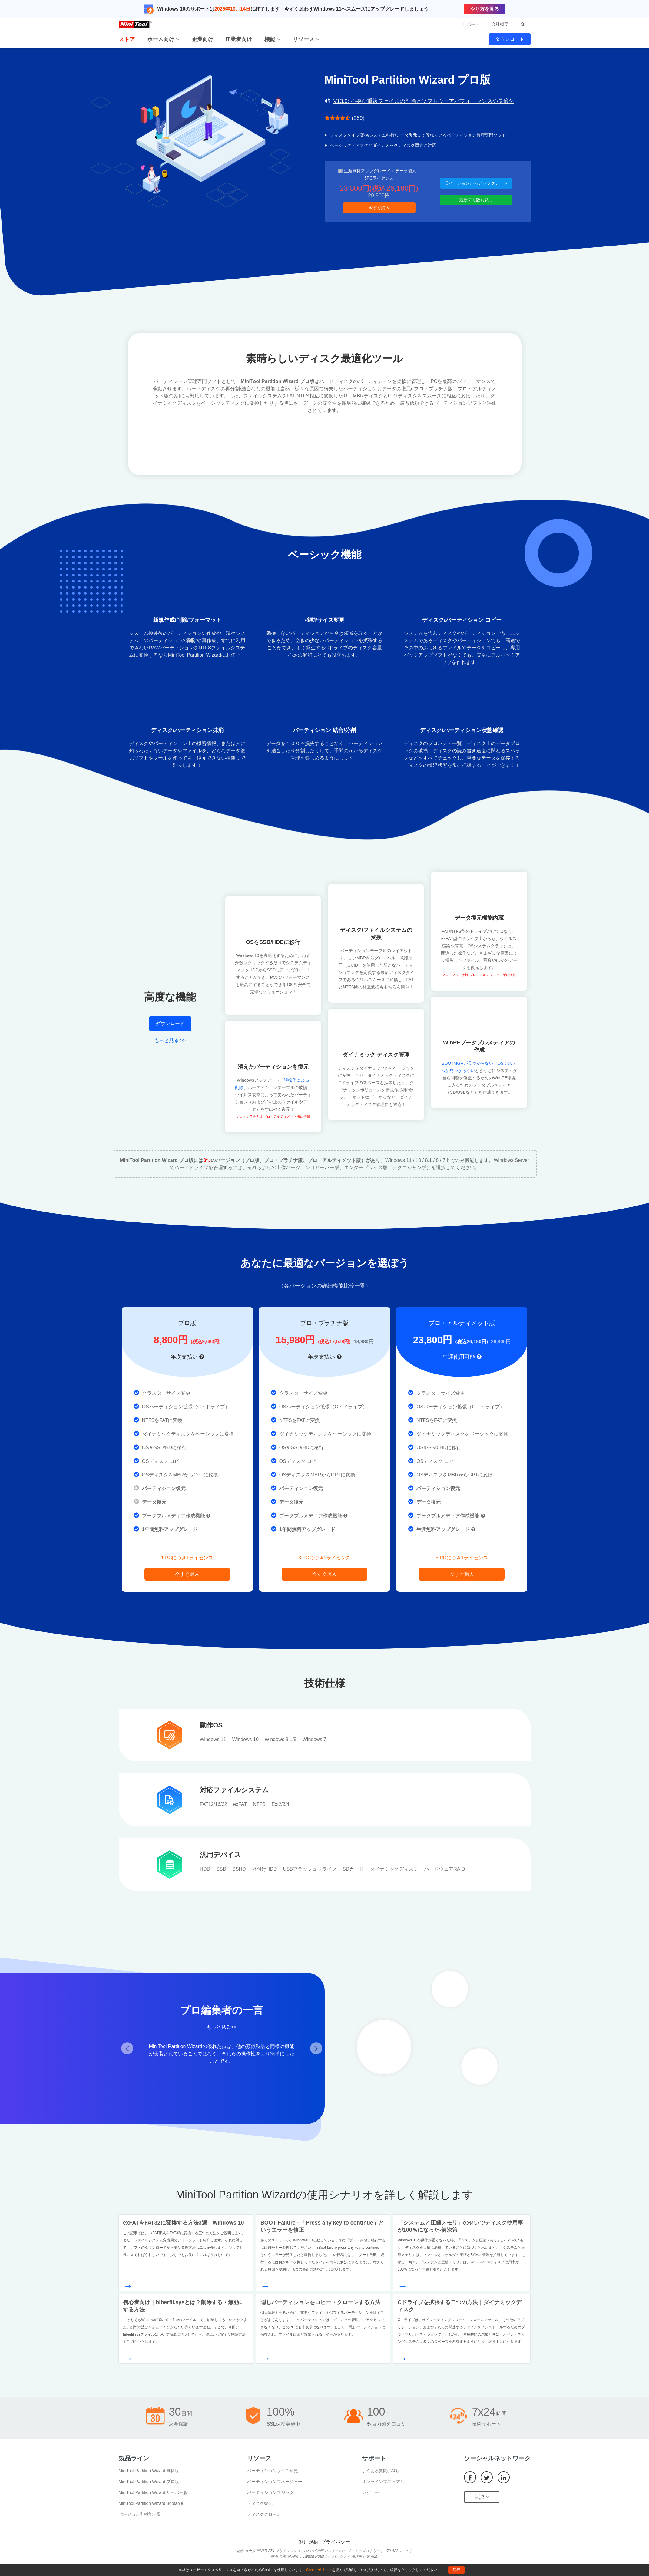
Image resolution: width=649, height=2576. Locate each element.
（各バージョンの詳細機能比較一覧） (324, 1286)
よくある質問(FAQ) (380, 2470)
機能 (272, 39)
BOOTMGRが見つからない (467, 1063)
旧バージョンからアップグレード (476, 183)
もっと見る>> (222, 2027)
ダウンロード (509, 39)
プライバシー (335, 2542)
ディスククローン (264, 2514)
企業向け (203, 39)
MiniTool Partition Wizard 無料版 (149, 2470)
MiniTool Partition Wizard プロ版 (149, 2481)
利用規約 (308, 2542)
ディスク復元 (260, 2503)
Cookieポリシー (319, 2570)
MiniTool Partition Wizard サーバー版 (153, 2492)
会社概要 (500, 24)
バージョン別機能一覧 (140, 2514)
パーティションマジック (270, 2492)
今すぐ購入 (379, 207)
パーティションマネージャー (274, 2481)
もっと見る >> (170, 1040)
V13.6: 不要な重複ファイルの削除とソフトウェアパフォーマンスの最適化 (423, 101)
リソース (306, 39)
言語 (482, 2497)
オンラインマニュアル (383, 2481)
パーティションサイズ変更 (272, 2470)
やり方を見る (484, 9)
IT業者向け (239, 39)
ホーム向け (163, 39)
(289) (358, 118)
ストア (127, 39)
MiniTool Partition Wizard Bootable (151, 2503)
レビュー (370, 2492)
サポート (470, 24)
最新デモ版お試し (476, 199)
